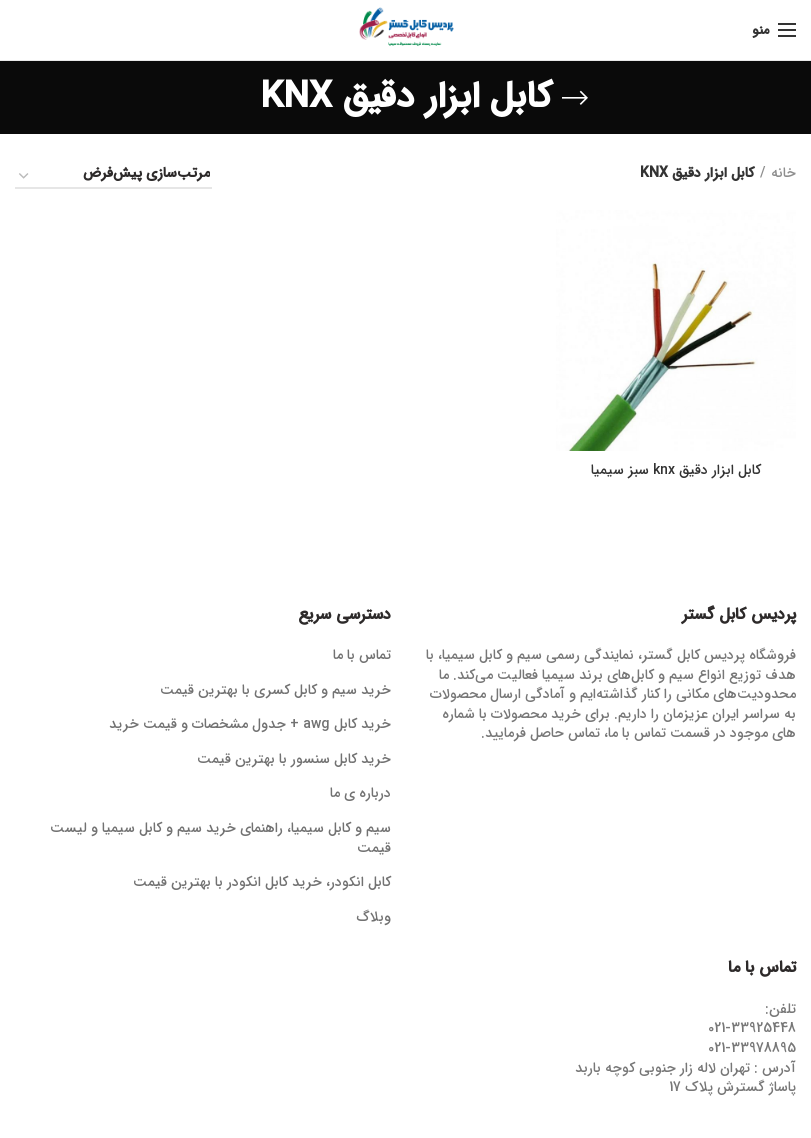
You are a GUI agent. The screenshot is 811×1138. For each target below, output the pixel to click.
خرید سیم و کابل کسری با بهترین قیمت (275, 691)
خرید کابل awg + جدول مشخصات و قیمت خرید (250, 725)
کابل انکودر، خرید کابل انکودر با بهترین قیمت (262, 883)
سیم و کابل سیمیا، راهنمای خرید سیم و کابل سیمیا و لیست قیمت (220, 838)
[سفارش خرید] (113, 176)
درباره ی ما (360, 794)
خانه (783, 174)
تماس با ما (362, 656)
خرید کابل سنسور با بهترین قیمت (294, 760)
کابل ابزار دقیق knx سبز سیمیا (676, 470)
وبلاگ (374, 918)
